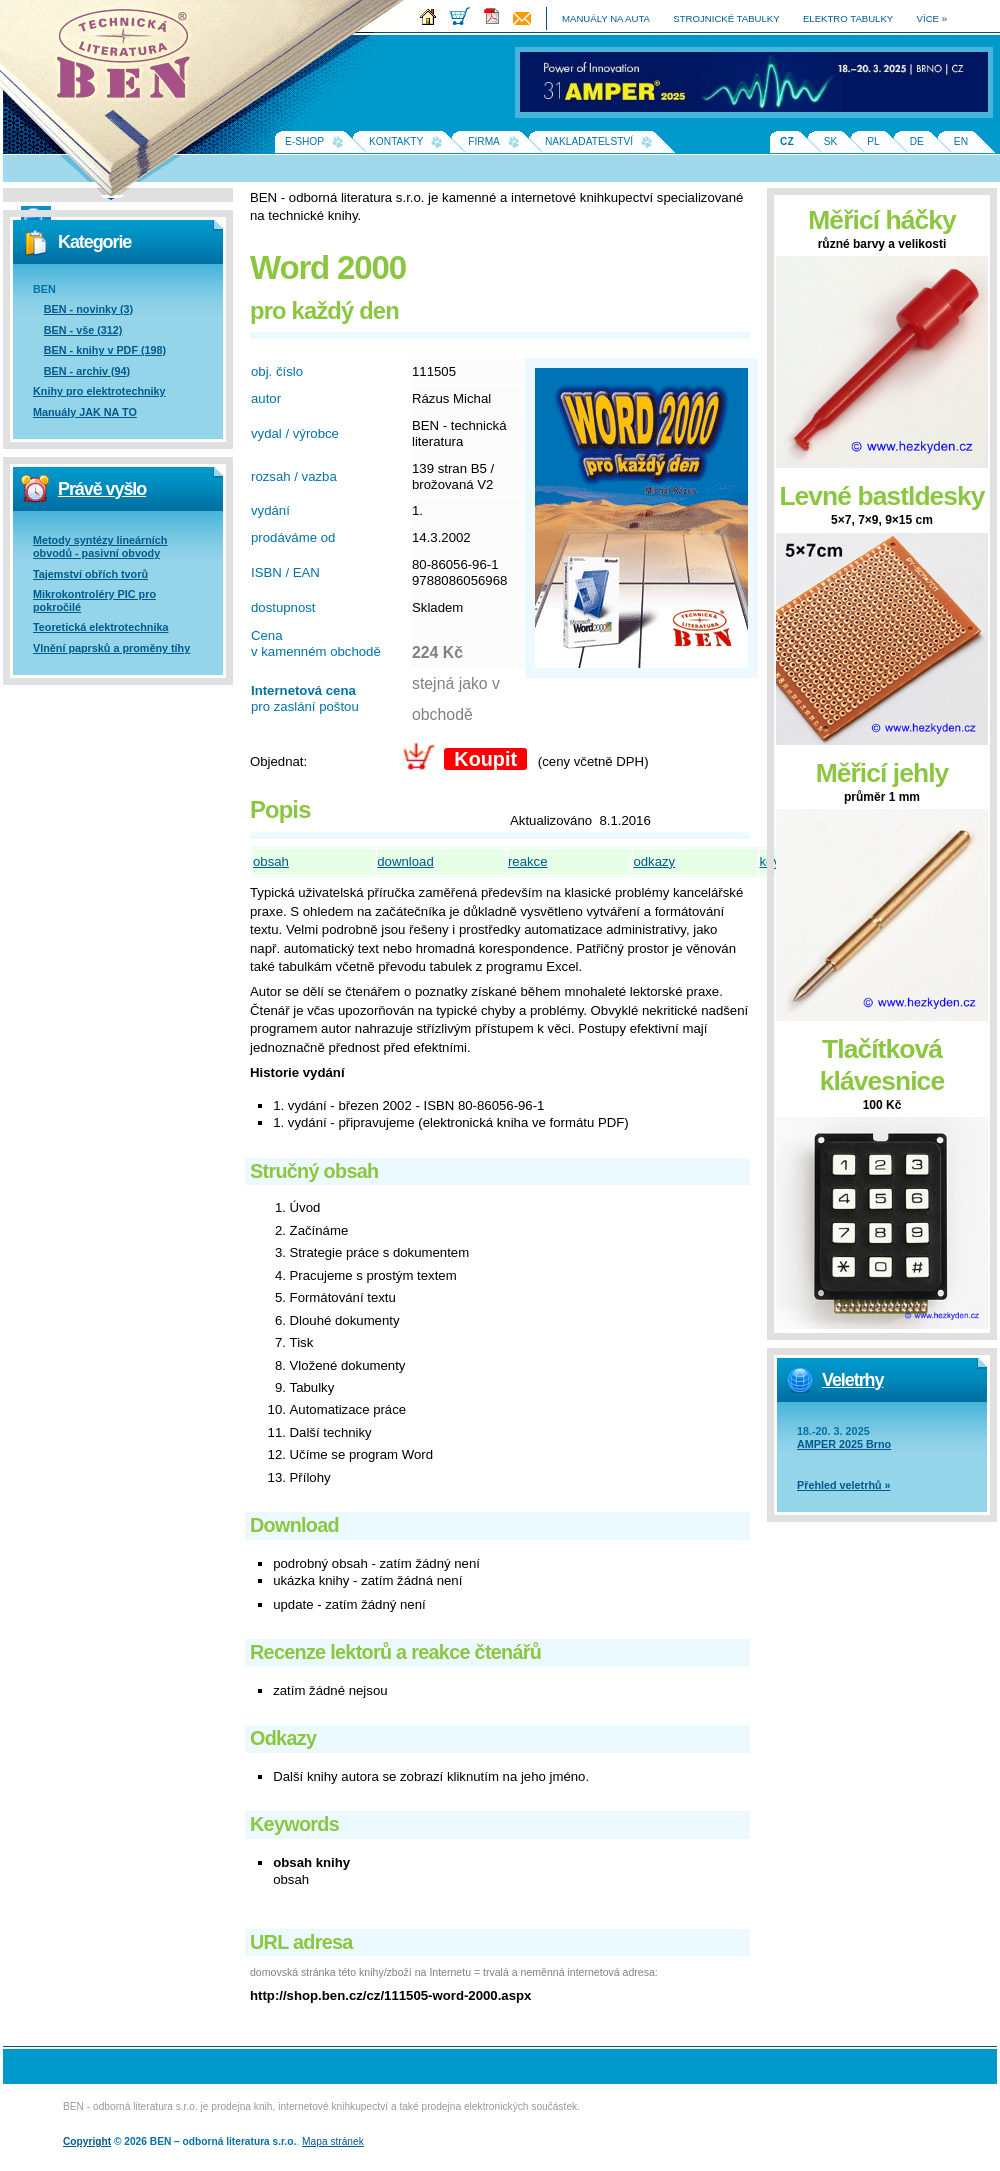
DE (917, 141)
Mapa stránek (333, 2141)
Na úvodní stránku (130, 60)
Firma (484, 141)
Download (294, 1525)
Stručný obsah (314, 1171)
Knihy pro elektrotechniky (99, 391)
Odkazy (283, 1738)
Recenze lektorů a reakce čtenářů (395, 1652)
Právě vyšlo (102, 489)
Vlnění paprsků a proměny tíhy (111, 648)
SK (831, 141)
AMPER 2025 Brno (844, 1444)
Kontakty (396, 141)
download (405, 861)
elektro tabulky (848, 18)
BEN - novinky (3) (88, 309)
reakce (528, 861)
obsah (271, 861)
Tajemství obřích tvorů (90, 574)
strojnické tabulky (726, 18)
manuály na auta (606, 18)
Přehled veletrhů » (844, 1485)
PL (873, 141)
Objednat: (278, 761)
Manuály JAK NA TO (85, 412)
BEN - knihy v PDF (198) (105, 350)
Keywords (294, 1824)
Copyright (87, 2141)
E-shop (304, 141)
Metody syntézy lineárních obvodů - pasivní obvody (100, 546)
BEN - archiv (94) (87, 371)
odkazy (654, 861)
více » (932, 18)
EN (961, 141)
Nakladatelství (589, 141)
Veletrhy (852, 1380)
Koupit (485, 759)
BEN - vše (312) (83, 330)
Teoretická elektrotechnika (100, 627)
